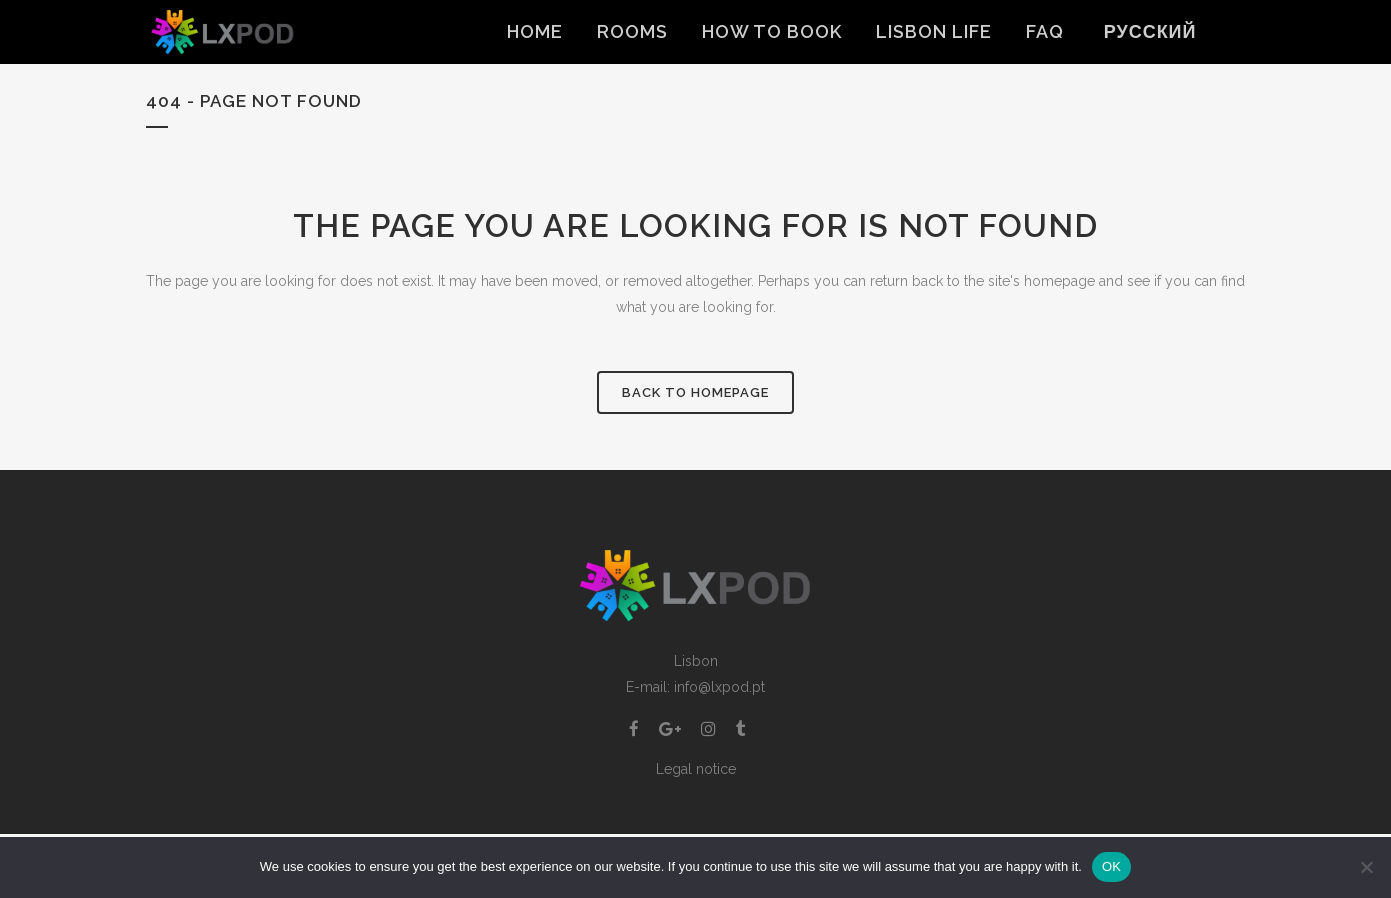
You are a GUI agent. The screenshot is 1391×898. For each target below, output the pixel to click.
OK (1111, 866)
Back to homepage (695, 392)
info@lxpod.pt (719, 687)
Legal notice (696, 769)
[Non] (1366, 867)
